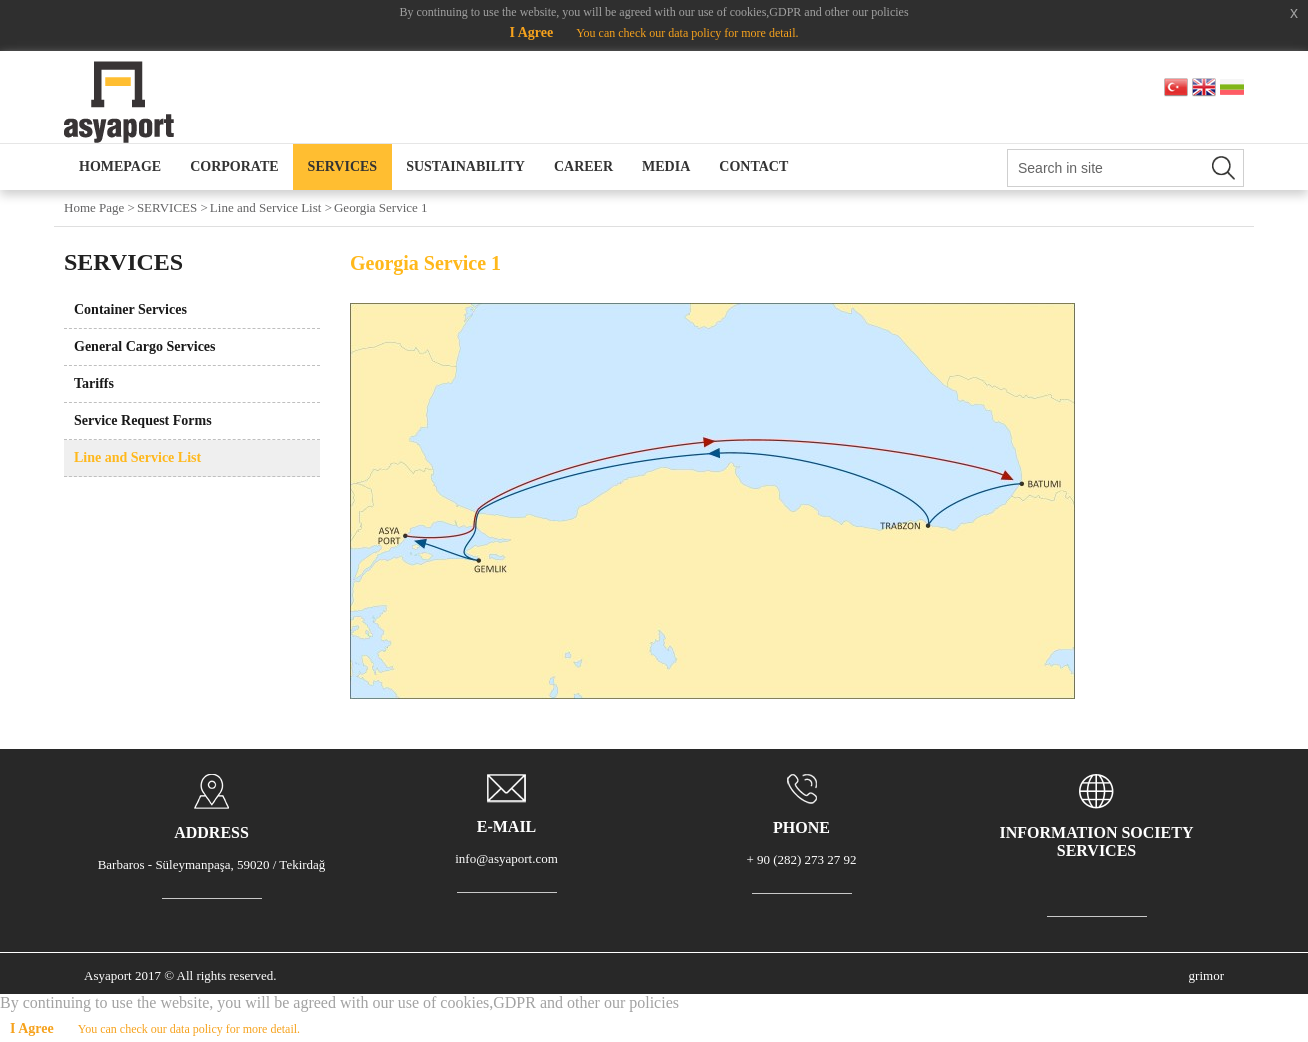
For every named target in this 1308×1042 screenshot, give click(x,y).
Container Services (130, 309)
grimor (1206, 975)
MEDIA (666, 166)
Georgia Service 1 (381, 207)
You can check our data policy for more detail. (687, 33)
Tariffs (94, 383)
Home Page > (99, 207)
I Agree (531, 32)
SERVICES (343, 166)
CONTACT (753, 166)
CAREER (583, 166)
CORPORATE (234, 166)
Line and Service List (137, 457)
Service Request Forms (143, 420)
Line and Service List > (271, 207)
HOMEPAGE (120, 166)
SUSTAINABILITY (465, 166)
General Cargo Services (145, 346)
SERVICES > (172, 207)
